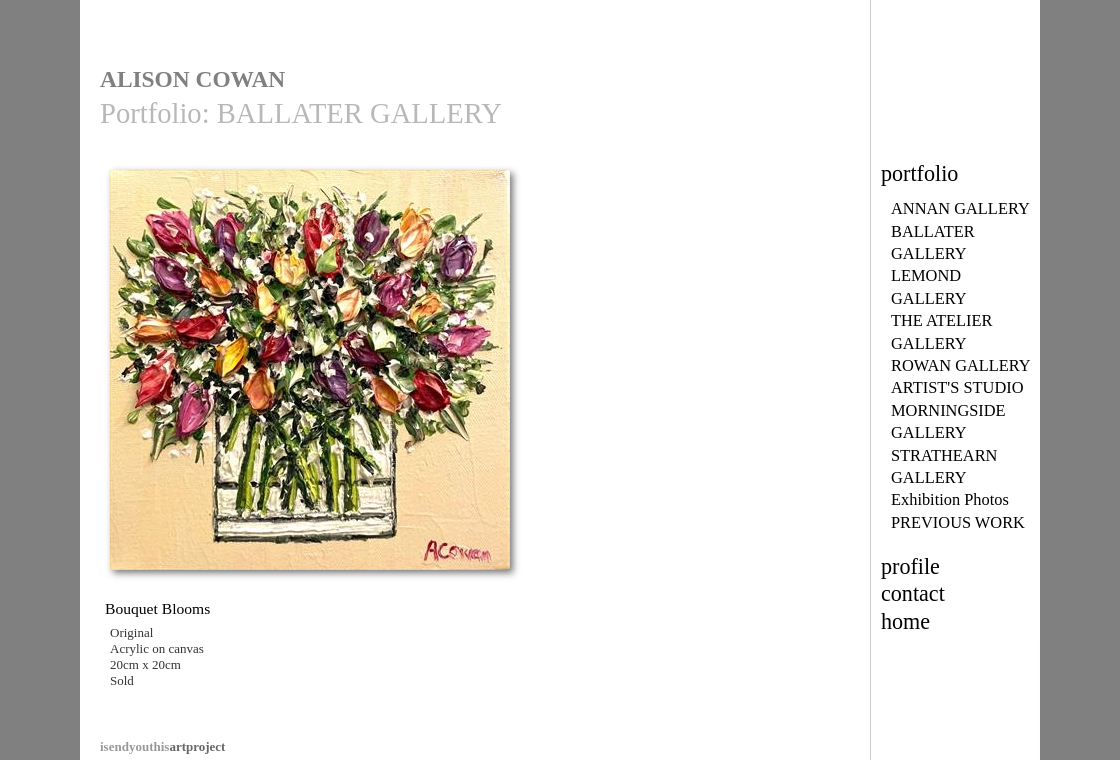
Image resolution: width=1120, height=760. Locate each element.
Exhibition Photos (950, 499)
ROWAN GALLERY (961, 365)
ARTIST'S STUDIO (957, 387)
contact (913, 593)
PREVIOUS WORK (958, 522)
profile (910, 566)
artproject (162, 746)
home (905, 621)
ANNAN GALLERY (960, 208)
